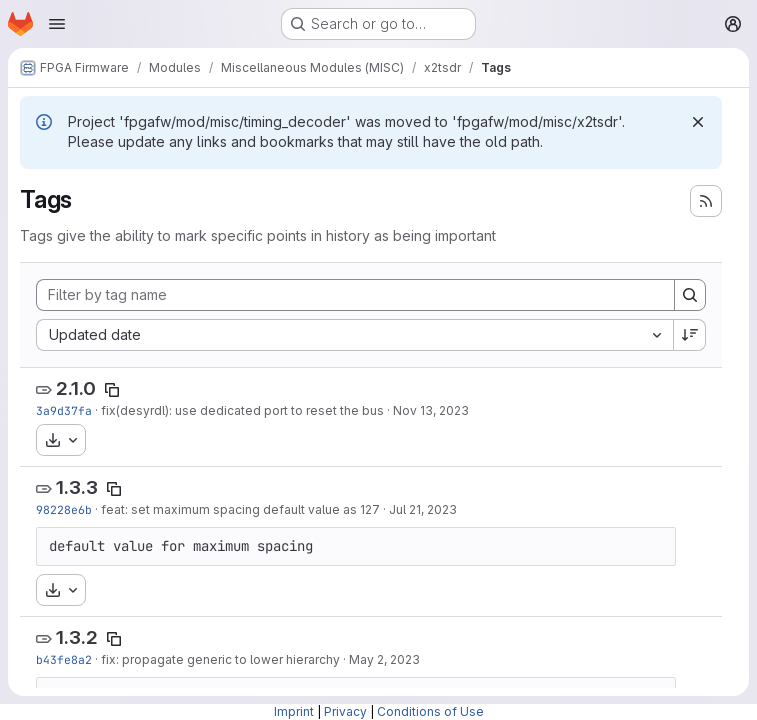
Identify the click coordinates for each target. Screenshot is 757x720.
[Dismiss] (698, 122)
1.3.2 (77, 637)
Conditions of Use (430, 711)
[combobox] (354, 335)
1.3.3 (77, 487)
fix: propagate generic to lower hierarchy (220, 659)
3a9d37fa (64, 410)
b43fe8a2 (64, 659)
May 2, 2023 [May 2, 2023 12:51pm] (384, 659)
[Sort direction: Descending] (690, 335)
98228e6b (64, 509)
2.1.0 (76, 388)
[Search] (690, 295)
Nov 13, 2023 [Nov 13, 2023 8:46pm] (431, 410)
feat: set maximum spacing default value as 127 (240, 509)
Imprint (294, 711)
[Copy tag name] (112, 390)
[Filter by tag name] (355, 295)
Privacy (345, 711)
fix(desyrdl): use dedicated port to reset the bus (242, 410)
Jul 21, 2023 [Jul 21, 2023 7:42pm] (423, 509)
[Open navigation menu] (57, 24)
